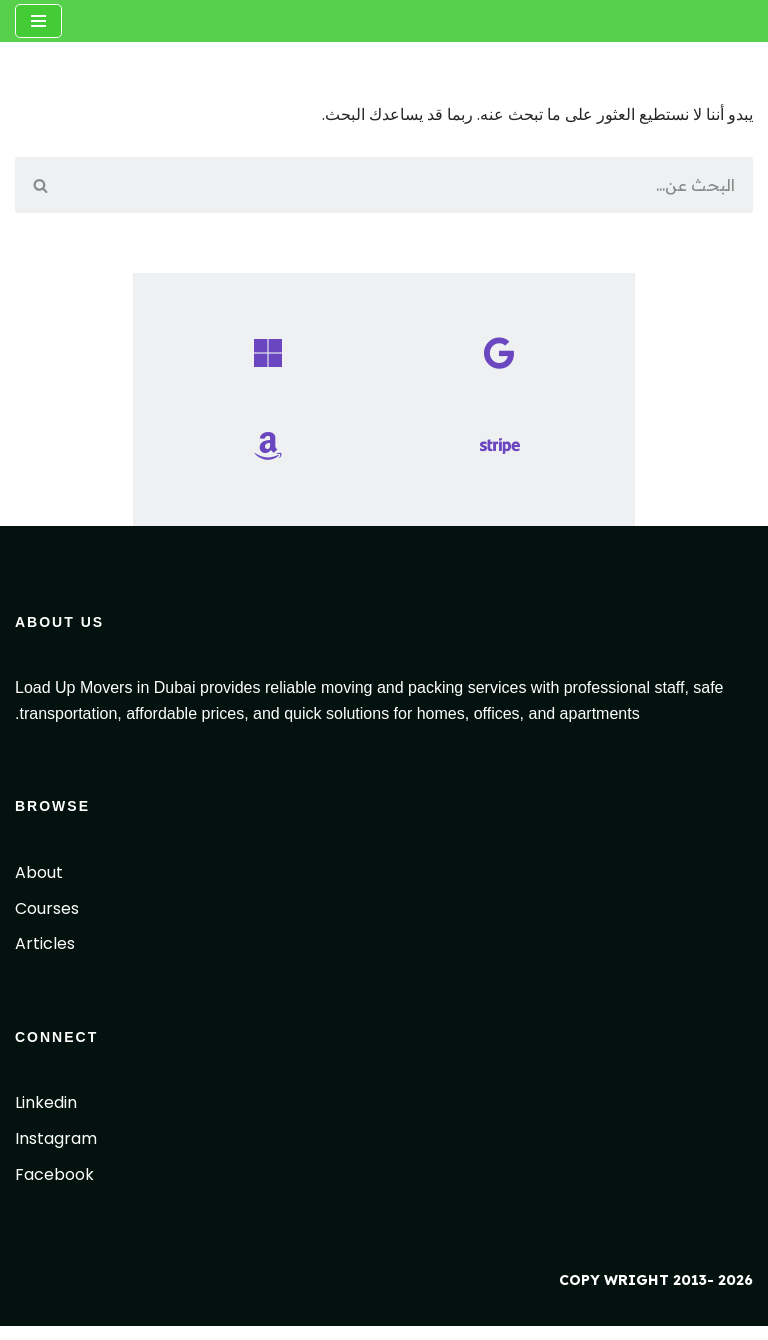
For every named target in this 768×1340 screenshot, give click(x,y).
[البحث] (408, 186)
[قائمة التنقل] (38, 21)
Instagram (56, 1152)
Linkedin (46, 1117)
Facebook (54, 1188)
